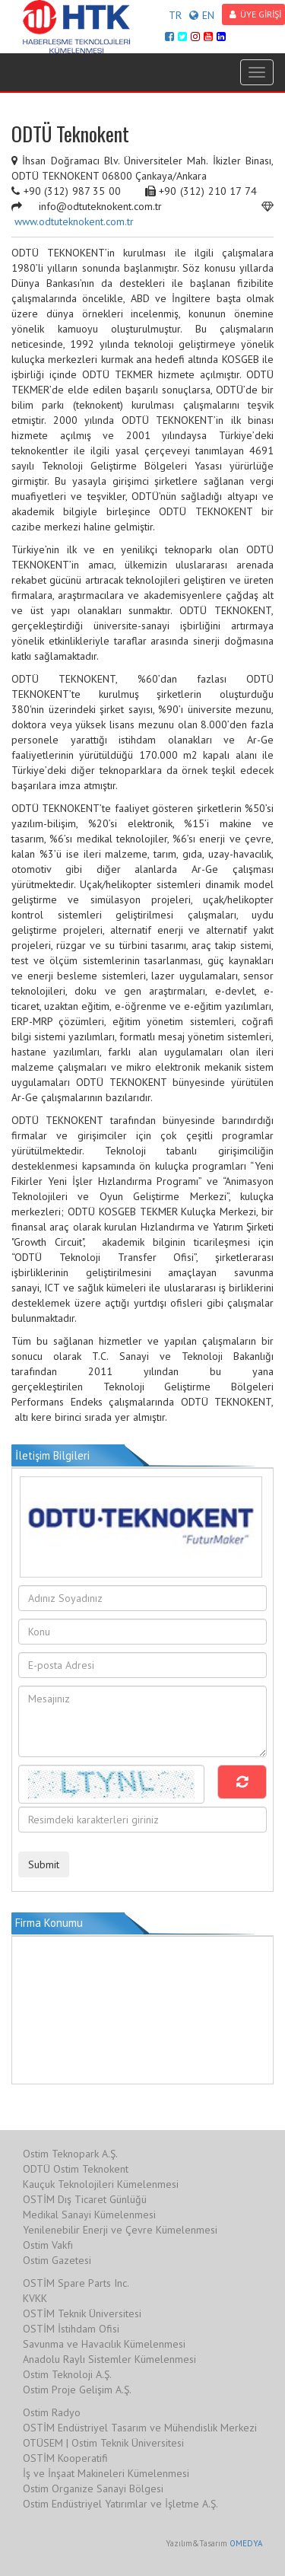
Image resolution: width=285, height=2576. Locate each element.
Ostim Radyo (52, 2412)
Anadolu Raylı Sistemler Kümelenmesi (109, 2359)
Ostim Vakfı (48, 2245)
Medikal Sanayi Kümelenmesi (89, 2214)
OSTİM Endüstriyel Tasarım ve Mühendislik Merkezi (140, 2427)
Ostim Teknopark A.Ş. (70, 2153)
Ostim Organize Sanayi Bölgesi (93, 2488)
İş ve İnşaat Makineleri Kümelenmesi (106, 2473)
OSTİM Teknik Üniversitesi (82, 2313)
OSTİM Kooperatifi (65, 2458)
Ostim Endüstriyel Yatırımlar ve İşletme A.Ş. (120, 2504)
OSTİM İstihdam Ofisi (71, 2329)
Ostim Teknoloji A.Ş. (67, 2374)
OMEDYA (246, 2543)
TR (175, 15)
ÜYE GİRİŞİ (255, 14)
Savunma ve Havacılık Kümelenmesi (104, 2344)
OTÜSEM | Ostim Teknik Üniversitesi (103, 2443)
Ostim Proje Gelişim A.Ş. (77, 2389)
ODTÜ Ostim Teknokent (75, 2169)
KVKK (35, 2298)
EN (201, 15)
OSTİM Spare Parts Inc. (76, 2283)
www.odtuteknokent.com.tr (74, 221)
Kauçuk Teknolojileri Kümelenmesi (101, 2184)
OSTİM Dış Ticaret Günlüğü (85, 2199)
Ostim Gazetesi (57, 2260)
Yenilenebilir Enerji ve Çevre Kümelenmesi (120, 2230)
